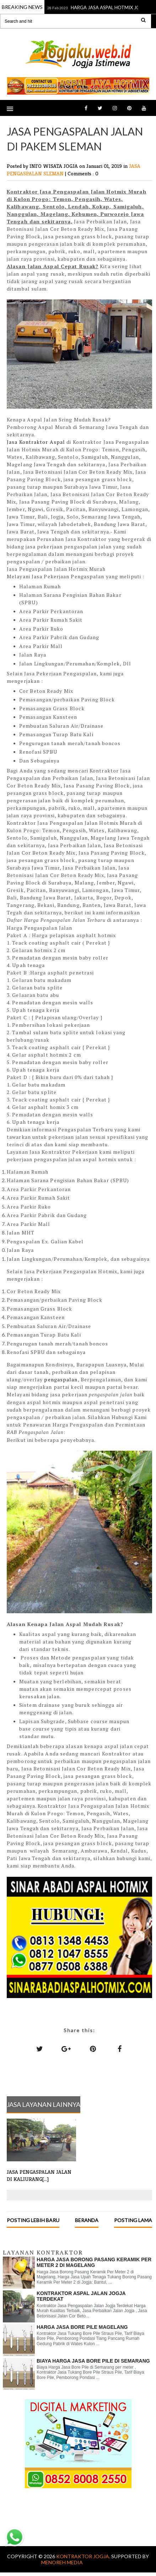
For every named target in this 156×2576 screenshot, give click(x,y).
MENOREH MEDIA (62, 2562)
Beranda (86, 2220)
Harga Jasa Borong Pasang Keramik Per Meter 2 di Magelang (94, 2262)
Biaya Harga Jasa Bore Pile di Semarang (93, 2361)
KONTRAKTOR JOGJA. (83, 2556)
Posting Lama (133, 2220)
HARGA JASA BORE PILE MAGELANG (82, 2327)
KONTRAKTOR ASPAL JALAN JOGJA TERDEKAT (81, 2296)
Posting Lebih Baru (33, 2220)
